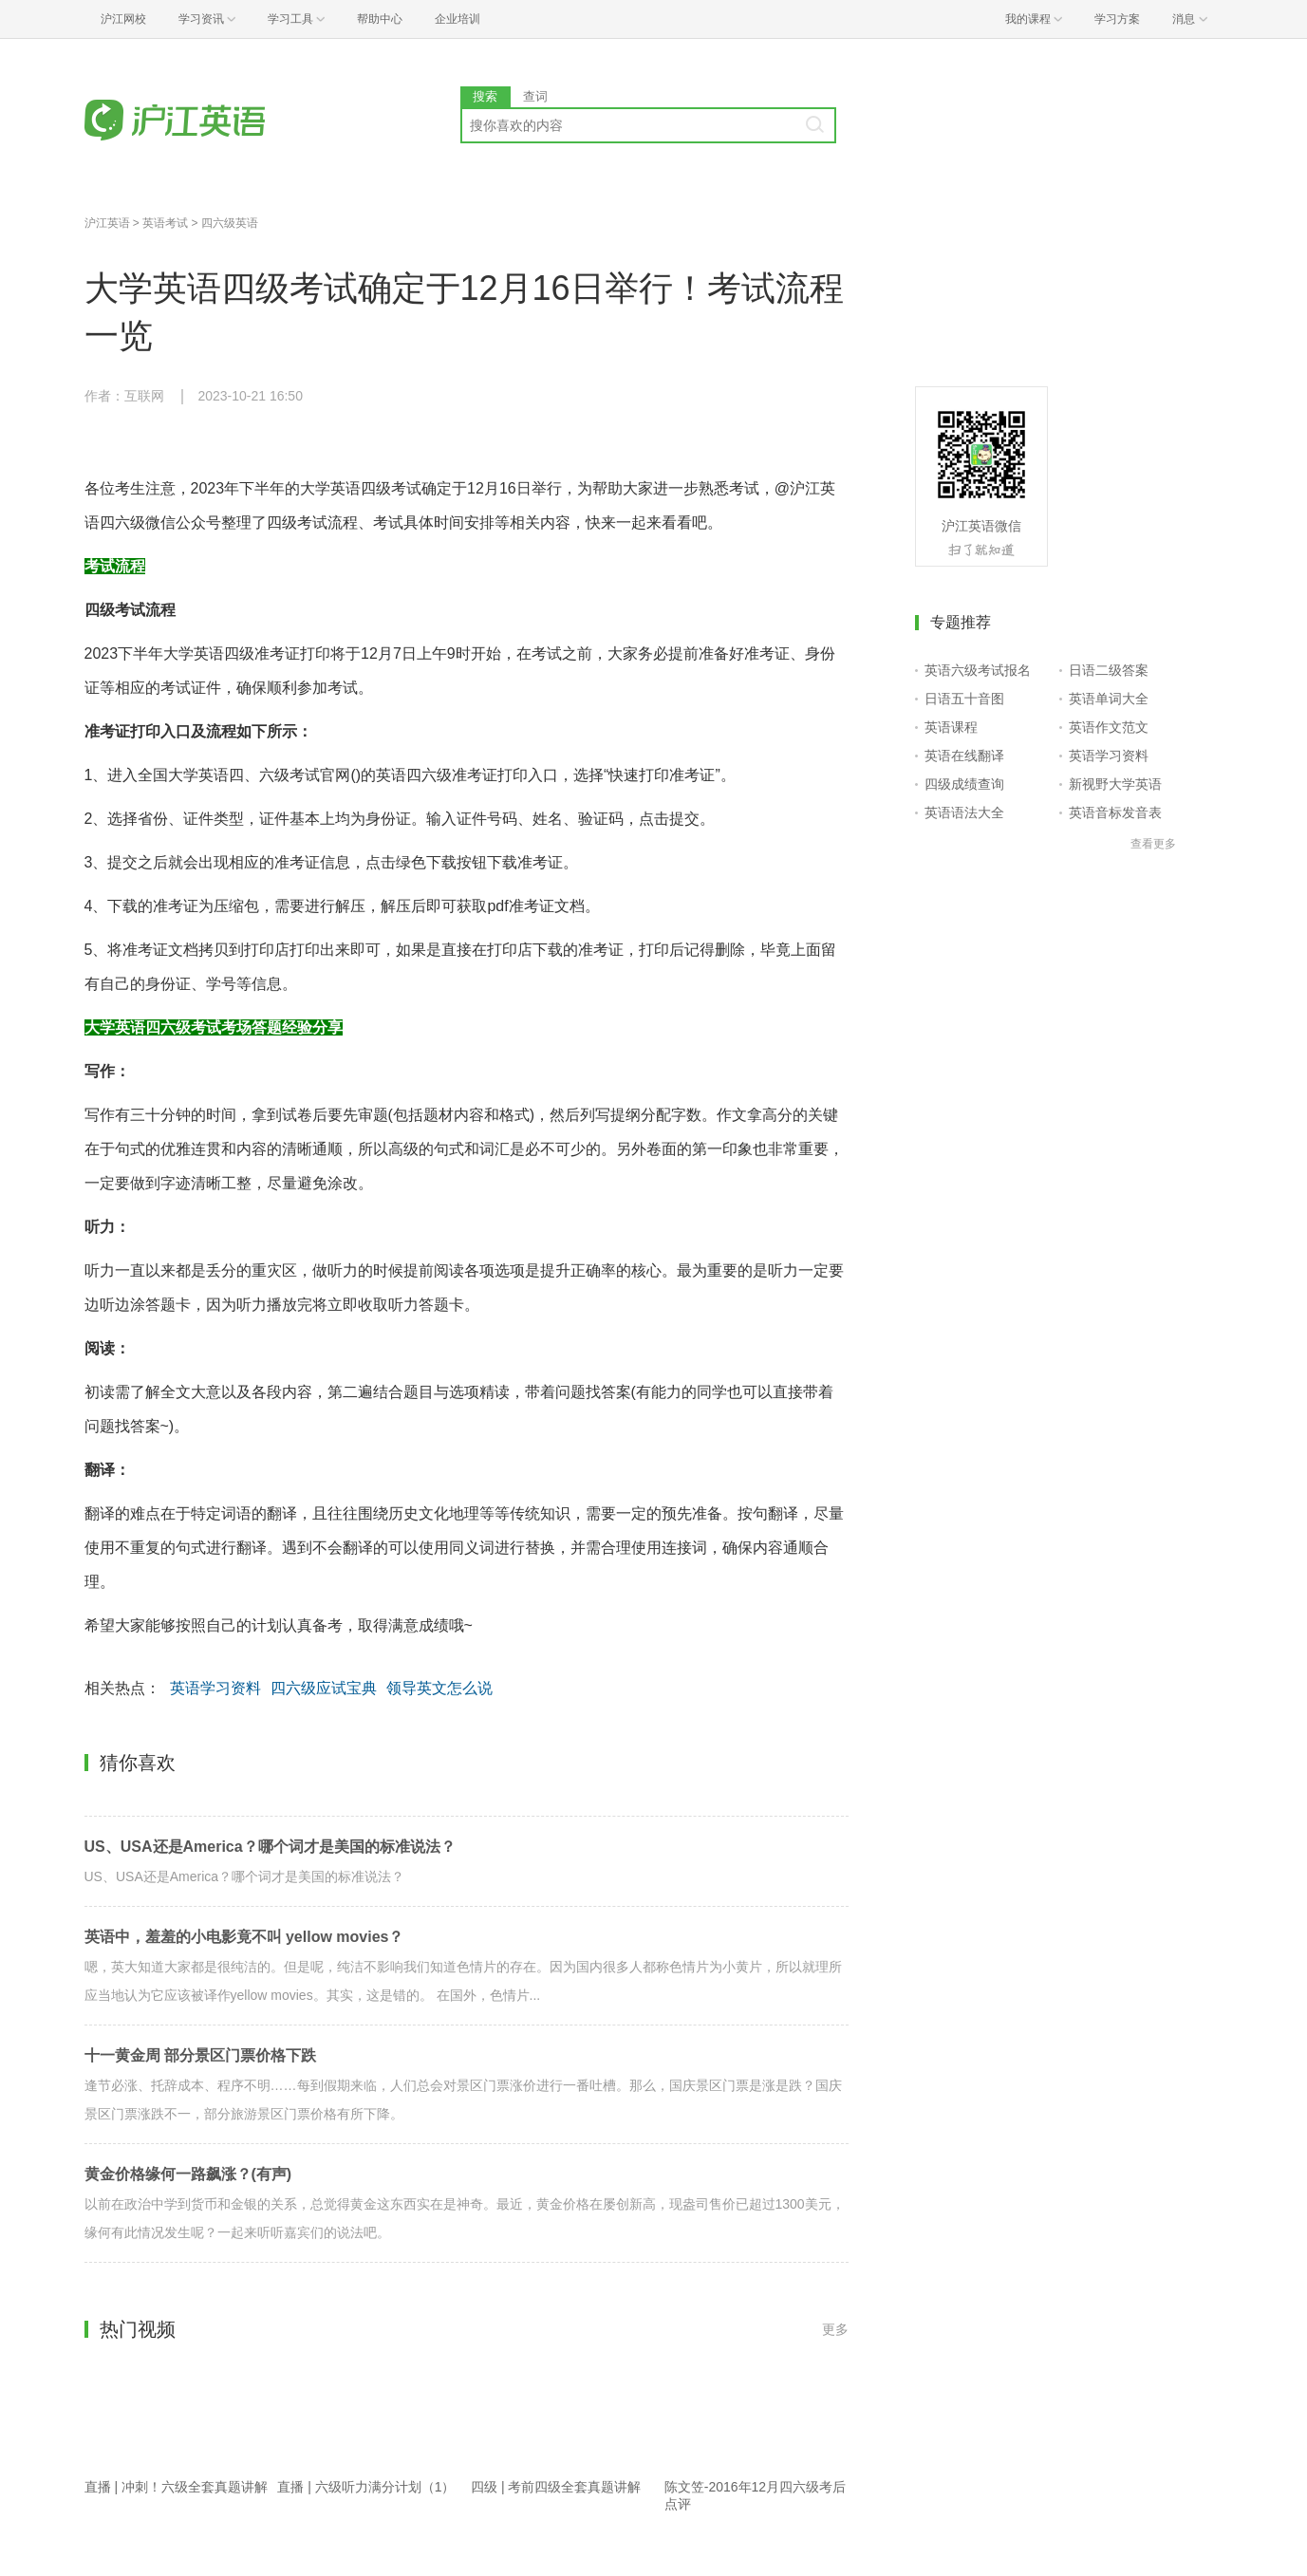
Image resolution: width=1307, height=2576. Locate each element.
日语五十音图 (964, 698)
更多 (835, 2329)
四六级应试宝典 (324, 1688)
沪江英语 (107, 223)
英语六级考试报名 (977, 670)
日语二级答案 (1108, 670)
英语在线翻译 (964, 755)
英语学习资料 (215, 1688)
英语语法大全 (964, 812)
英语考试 (165, 223)
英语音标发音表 (1115, 812)
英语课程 (951, 727)
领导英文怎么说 (439, 1688)
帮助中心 (379, 19)
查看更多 (1153, 843)
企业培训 (457, 19)
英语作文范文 (1108, 727)
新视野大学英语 (1115, 784)
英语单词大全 (1108, 698)
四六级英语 (229, 223)
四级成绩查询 (964, 784)
